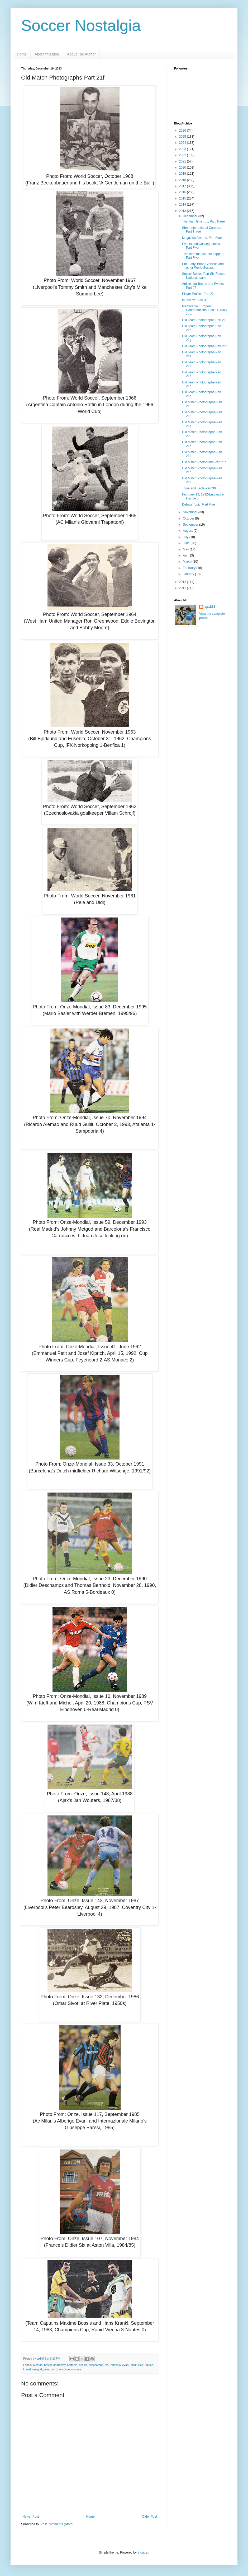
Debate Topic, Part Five (198, 504)
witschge (64, 2369)
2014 (183, 204)
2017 (183, 186)
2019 (183, 173)
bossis (83, 2364)
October (189, 518)
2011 (183, 588)
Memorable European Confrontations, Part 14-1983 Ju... (204, 310)
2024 (183, 143)
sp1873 (209, 607)
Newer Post (30, 2516)
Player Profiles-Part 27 (198, 294)
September (191, 524)
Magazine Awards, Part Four (202, 238)
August (188, 530)
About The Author (81, 54)
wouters (76, 2369)
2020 (183, 167)
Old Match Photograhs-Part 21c (204, 462)
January (189, 574)
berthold (72, 2364)
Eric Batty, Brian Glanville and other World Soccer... (203, 266)
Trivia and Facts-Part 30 (199, 488)
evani (125, 2364)
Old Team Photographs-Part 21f (204, 346)
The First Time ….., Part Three (203, 221)
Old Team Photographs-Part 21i (204, 320)
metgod (37, 2369)
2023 (183, 149)
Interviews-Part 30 (195, 300)
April (186, 555)
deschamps (96, 2364)
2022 (183, 155)
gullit (133, 2364)
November (190, 512)
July (186, 537)
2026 (183, 130)
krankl (27, 2369)
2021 (183, 161)
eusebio (116, 2364)
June (186, 543)
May (186, 549)
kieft (141, 2364)
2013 (183, 211)
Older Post (149, 2516)
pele (46, 2369)
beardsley (59, 2364)
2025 (183, 136)
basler (48, 2364)
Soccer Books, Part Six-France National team (203, 275)
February (189, 568)
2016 (183, 192)
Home (22, 54)
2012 (183, 582)
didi (107, 2364)
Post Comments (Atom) (56, 2524)
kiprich (149, 2364)
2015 (183, 198)
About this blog (47, 54)
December (190, 216)
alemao (37, 2364)
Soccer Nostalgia (81, 25)
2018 (183, 180)
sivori (53, 2369)
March (188, 561)
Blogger (142, 2552)
